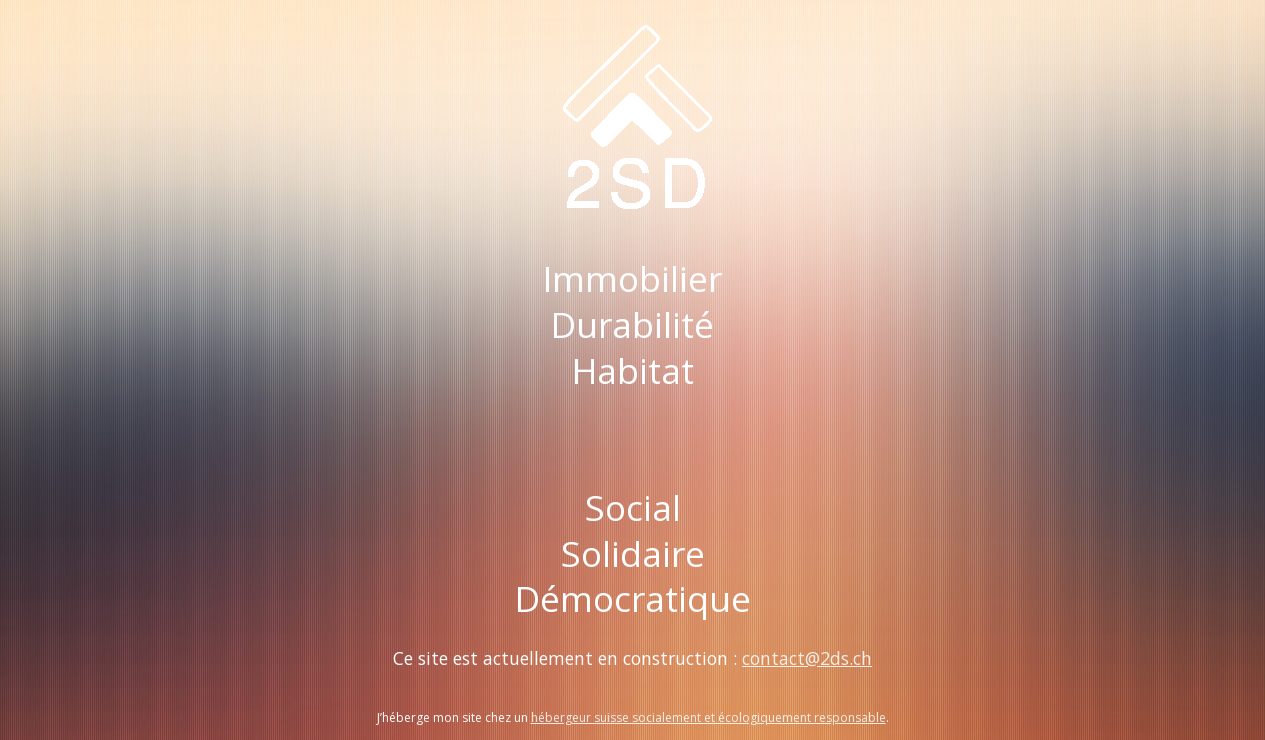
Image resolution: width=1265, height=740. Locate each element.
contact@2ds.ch (807, 658)
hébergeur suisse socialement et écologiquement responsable (708, 717)
